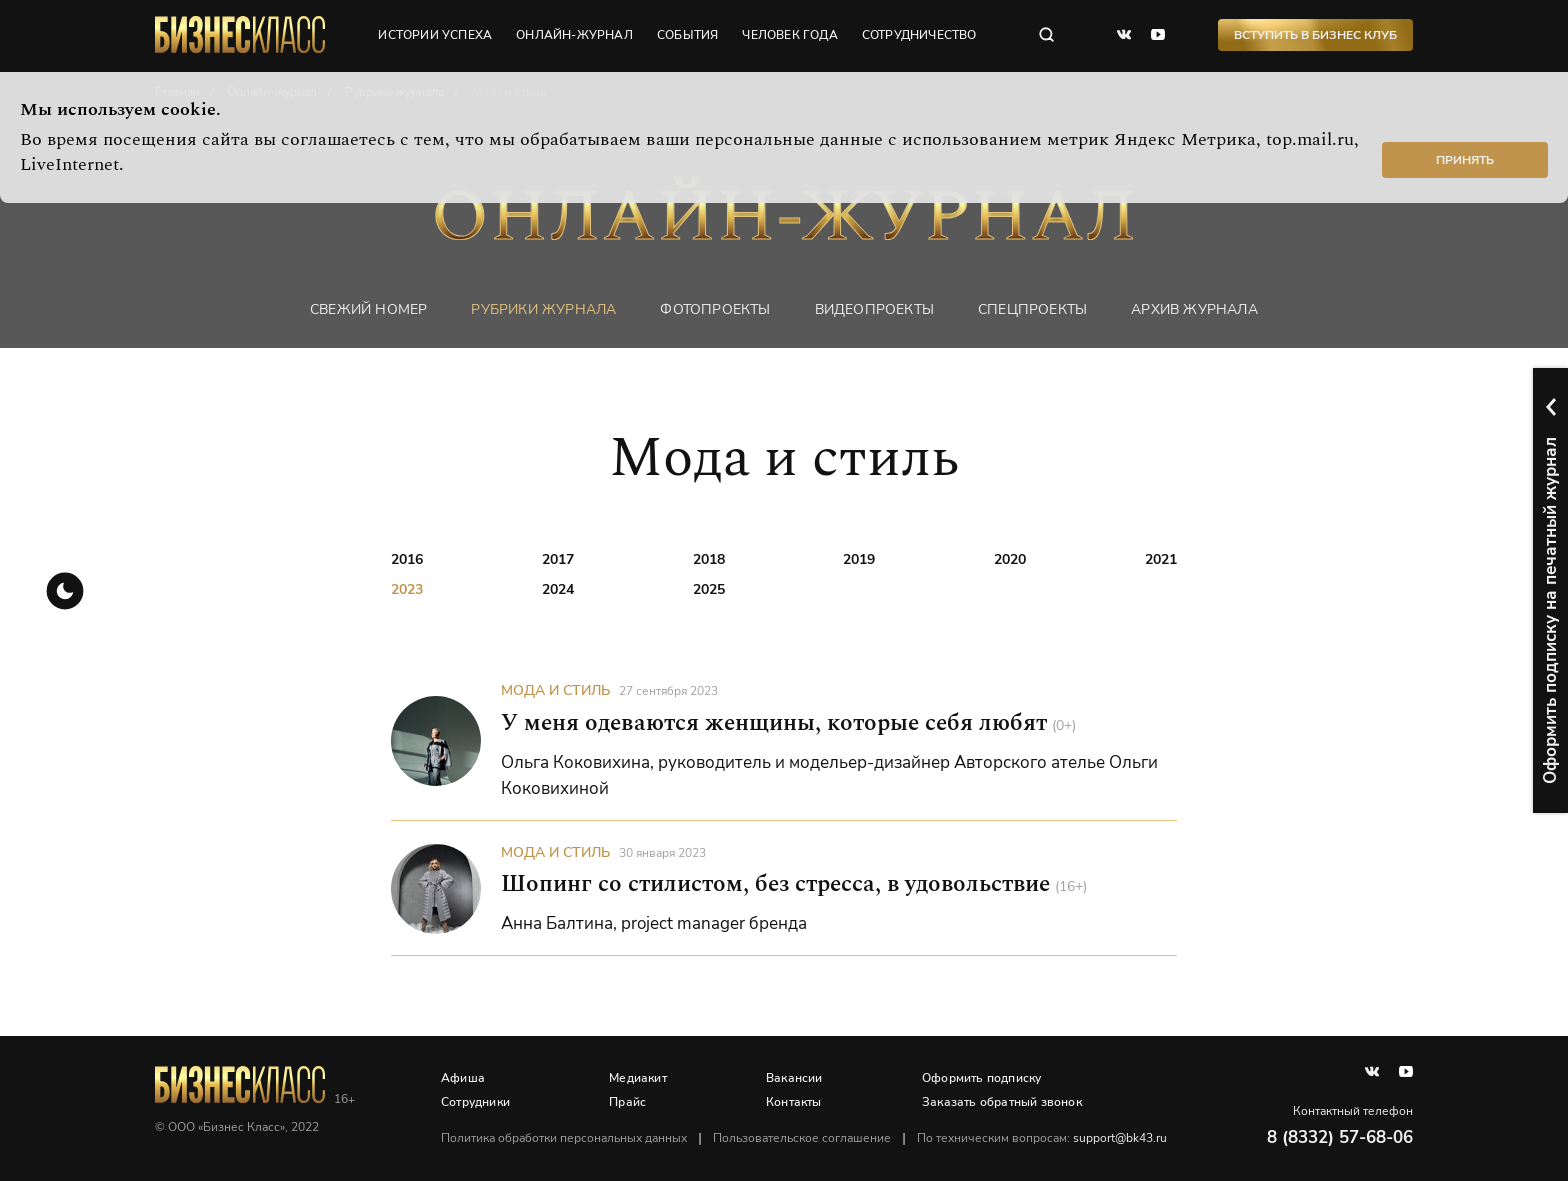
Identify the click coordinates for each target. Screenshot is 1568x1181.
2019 (859, 559)
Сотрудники (475, 1102)
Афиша (463, 1078)
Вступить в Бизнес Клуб (1315, 35)
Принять (1465, 160)
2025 (709, 589)
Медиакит (638, 1078)
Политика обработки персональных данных (564, 1138)
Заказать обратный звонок (1002, 1102)
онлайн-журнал (574, 35)
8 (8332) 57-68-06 (1340, 1137)
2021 (1161, 559)
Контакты (794, 1102)
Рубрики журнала (543, 309)
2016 (407, 559)
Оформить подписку (981, 1078)
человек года (789, 35)
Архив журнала (1194, 309)
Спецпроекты (1032, 309)
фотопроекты (715, 309)
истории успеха (435, 35)
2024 (558, 589)
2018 (709, 559)
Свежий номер (368, 309)
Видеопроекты (874, 309)
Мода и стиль (555, 690)
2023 (407, 589)
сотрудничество (919, 35)
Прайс (627, 1102)
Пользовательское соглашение (802, 1138)
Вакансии (794, 1078)
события (687, 35)
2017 (558, 559)
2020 (1010, 559)
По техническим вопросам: (1042, 1138)
